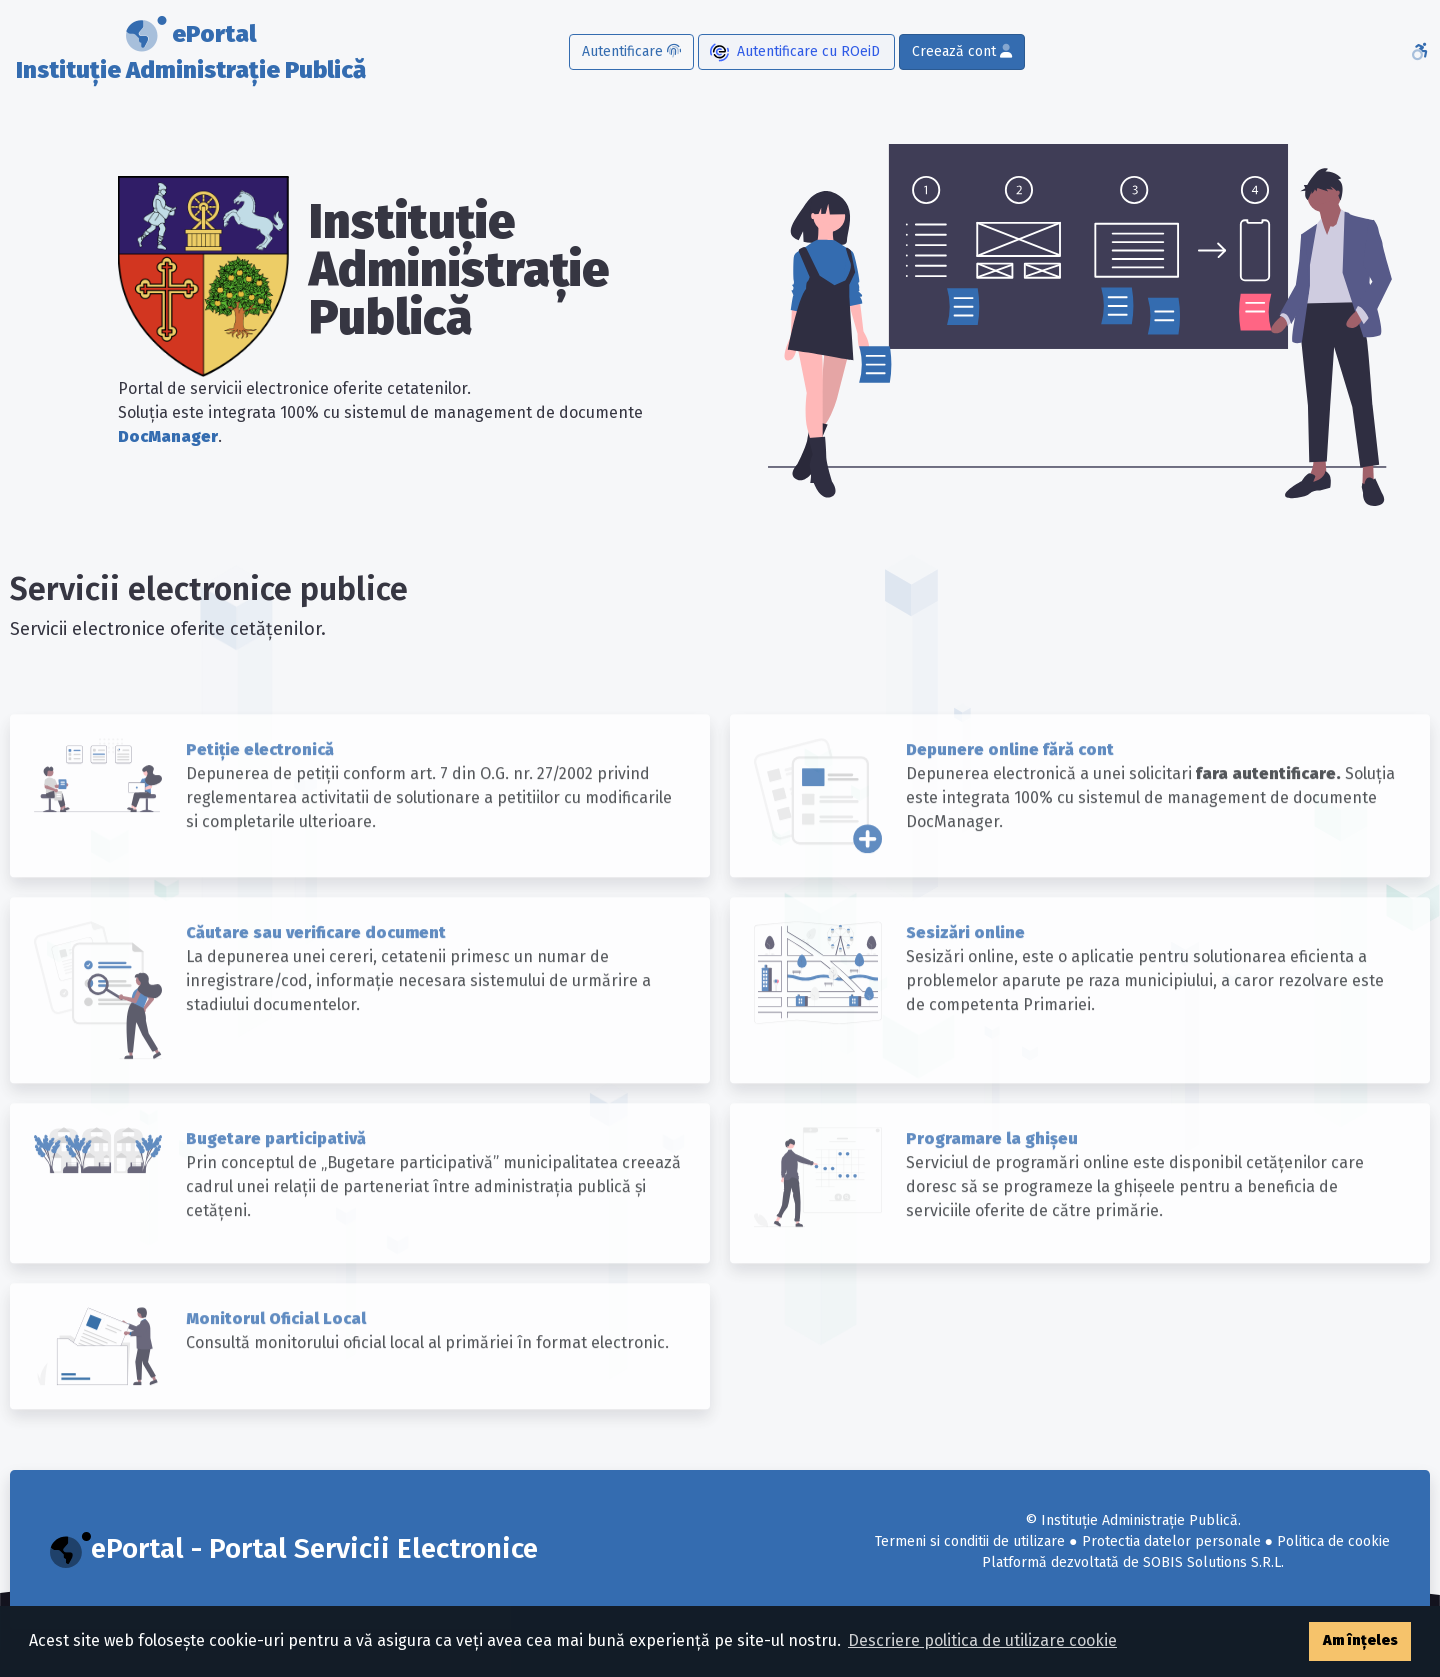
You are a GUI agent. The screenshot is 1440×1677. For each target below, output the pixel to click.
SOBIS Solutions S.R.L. (1213, 1562)
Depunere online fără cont (1010, 789)
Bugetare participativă (276, 1177)
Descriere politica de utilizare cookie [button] (982, 1640)
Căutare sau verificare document (316, 972)
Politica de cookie (1333, 1541)
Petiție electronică (260, 789)
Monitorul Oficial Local (276, 1357)
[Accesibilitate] (1419, 52)
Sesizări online (965, 972)
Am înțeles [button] (1360, 1640)
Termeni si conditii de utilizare (970, 1541)
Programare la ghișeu (992, 1177)
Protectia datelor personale (1171, 1541)
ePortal (191, 54)
